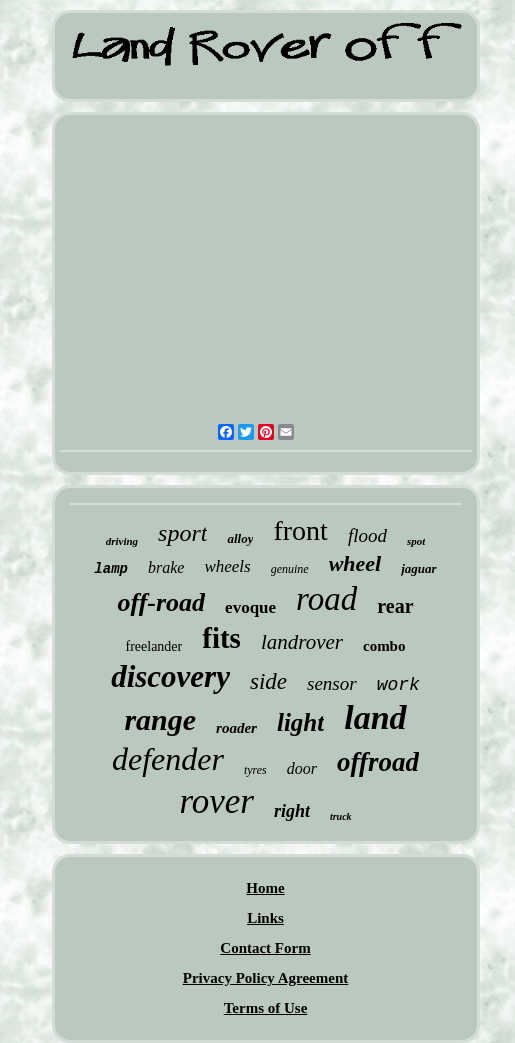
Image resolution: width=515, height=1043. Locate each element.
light (300, 722)
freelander (154, 646)
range (160, 719)
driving (122, 541)
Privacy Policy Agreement (266, 978)
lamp (111, 569)
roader (236, 728)
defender (168, 759)
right (292, 811)
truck (341, 816)
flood (367, 535)
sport (182, 533)
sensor (332, 683)
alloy (240, 538)
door (302, 768)
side (268, 681)
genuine (290, 569)
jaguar (418, 568)
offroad (378, 762)
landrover (302, 642)
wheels (227, 566)
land (375, 717)
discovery (170, 676)
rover (216, 801)
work (398, 685)
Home (265, 888)
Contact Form (265, 948)
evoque (250, 607)
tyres (255, 770)
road (326, 599)
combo (384, 646)
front (300, 530)
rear (395, 606)
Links (265, 918)
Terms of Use (266, 1008)
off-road (161, 602)
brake (166, 567)
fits (221, 638)
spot (416, 541)
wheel (355, 563)
